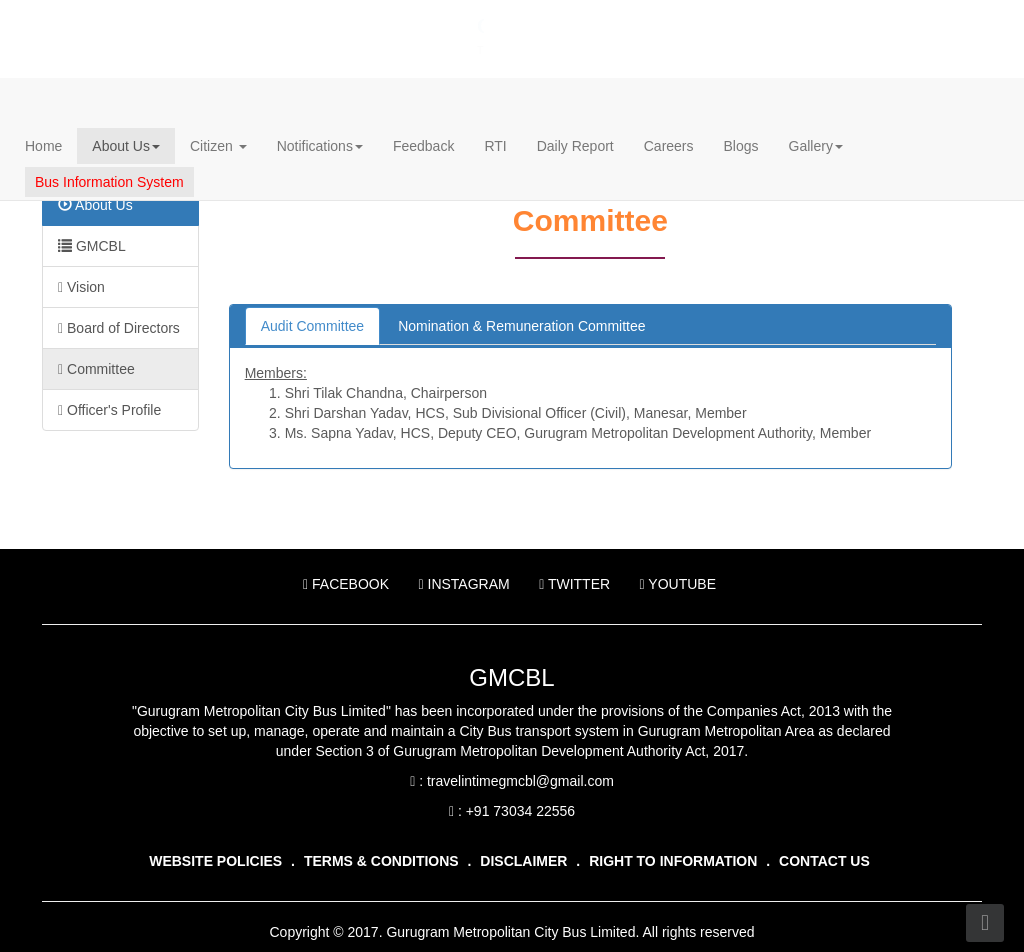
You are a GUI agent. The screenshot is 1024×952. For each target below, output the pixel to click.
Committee (96, 369)
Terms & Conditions (381, 861)
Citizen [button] (218, 146)
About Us (95, 205)
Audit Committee (312, 326)
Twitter (582, 584)
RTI (495, 146)
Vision (81, 287)
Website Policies (215, 861)
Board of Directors (119, 328)
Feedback (423, 146)
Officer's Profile (109, 410)
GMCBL (92, 246)
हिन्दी (830, 21)
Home (43, 146)
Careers (669, 146)
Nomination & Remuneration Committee (521, 326)
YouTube (678, 584)
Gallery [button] (816, 146)
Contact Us (824, 861)
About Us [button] (126, 146)
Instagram (471, 584)
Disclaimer (523, 861)
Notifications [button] (320, 146)
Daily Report (575, 146)
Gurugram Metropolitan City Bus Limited (303, 26)
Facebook (354, 584)
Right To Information (673, 861)
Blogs (741, 146)
